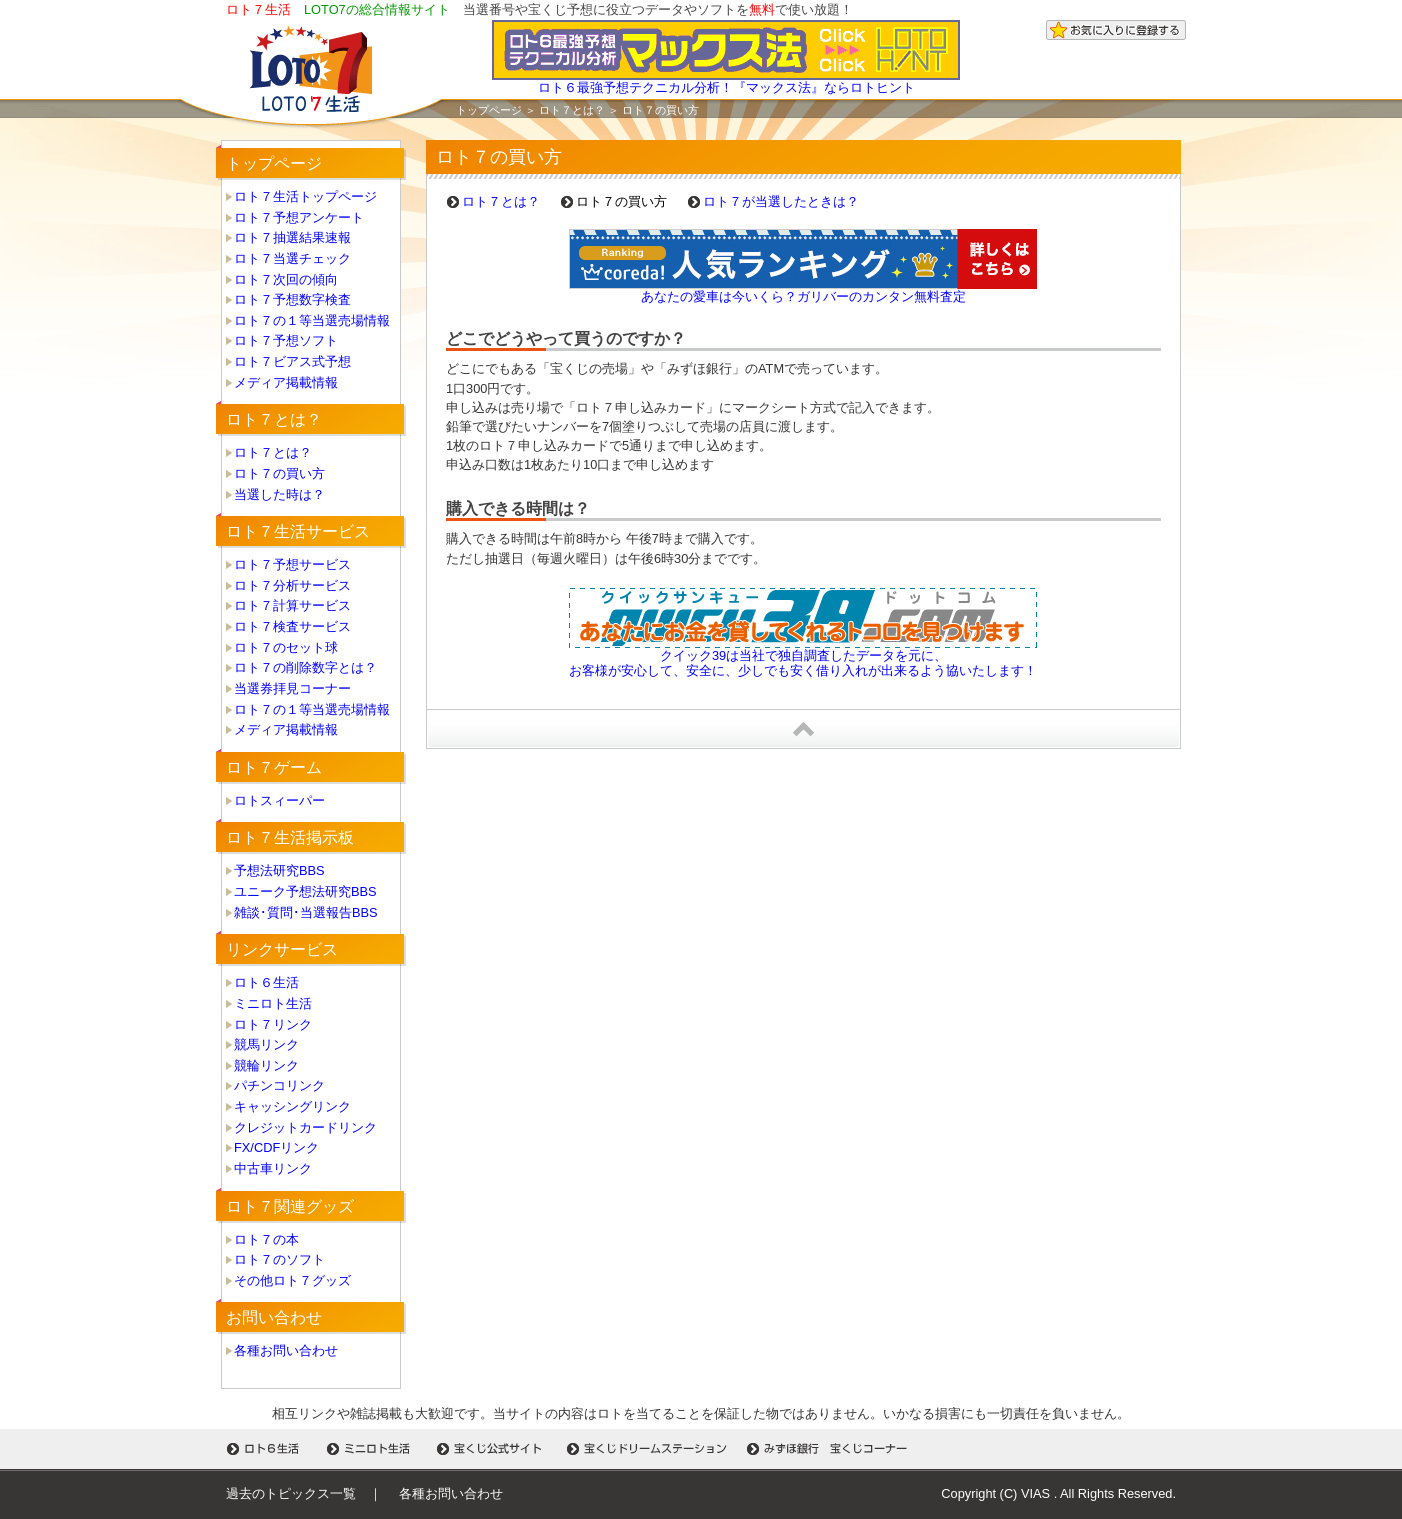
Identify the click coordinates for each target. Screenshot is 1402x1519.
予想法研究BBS (279, 870)
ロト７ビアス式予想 (292, 361)
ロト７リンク (273, 1024)
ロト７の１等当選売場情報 (312, 320)
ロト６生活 (266, 982)
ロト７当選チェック (292, 258)
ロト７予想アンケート (299, 217)
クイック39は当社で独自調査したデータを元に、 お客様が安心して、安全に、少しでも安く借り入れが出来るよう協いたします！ (803, 663)
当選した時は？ (279, 494)
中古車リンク (273, 1168)
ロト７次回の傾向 (286, 279)
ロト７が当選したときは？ (781, 201)
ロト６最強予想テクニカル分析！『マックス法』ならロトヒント (726, 81)
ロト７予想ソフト (286, 340)
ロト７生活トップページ (305, 196)
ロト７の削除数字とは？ (305, 667)
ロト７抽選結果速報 (292, 237)
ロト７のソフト (279, 1259)
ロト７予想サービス (292, 564)
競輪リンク (266, 1065)
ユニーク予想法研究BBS (305, 891)
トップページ (489, 110)
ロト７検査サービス (292, 626)
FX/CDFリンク (276, 1147)
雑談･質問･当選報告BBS (306, 912)
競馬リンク (266, 1044)
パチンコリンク (279, 1085)
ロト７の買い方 (279, 473)
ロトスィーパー (279, 800)
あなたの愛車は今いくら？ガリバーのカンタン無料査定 (803, 296)
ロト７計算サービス (292, 605)
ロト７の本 (266, 1239)
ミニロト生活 (273, 1003)
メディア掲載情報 (286, 382)
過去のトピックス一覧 (291, 1493)
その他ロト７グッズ (292, 1280)
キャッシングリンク (292, 1106)
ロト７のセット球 (286, 647)
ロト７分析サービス (292, 585)
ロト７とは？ (572, 110)
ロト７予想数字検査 (292, 299)
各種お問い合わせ (286, 1350)
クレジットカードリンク (305, 1127)
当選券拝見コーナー (292, 688)
